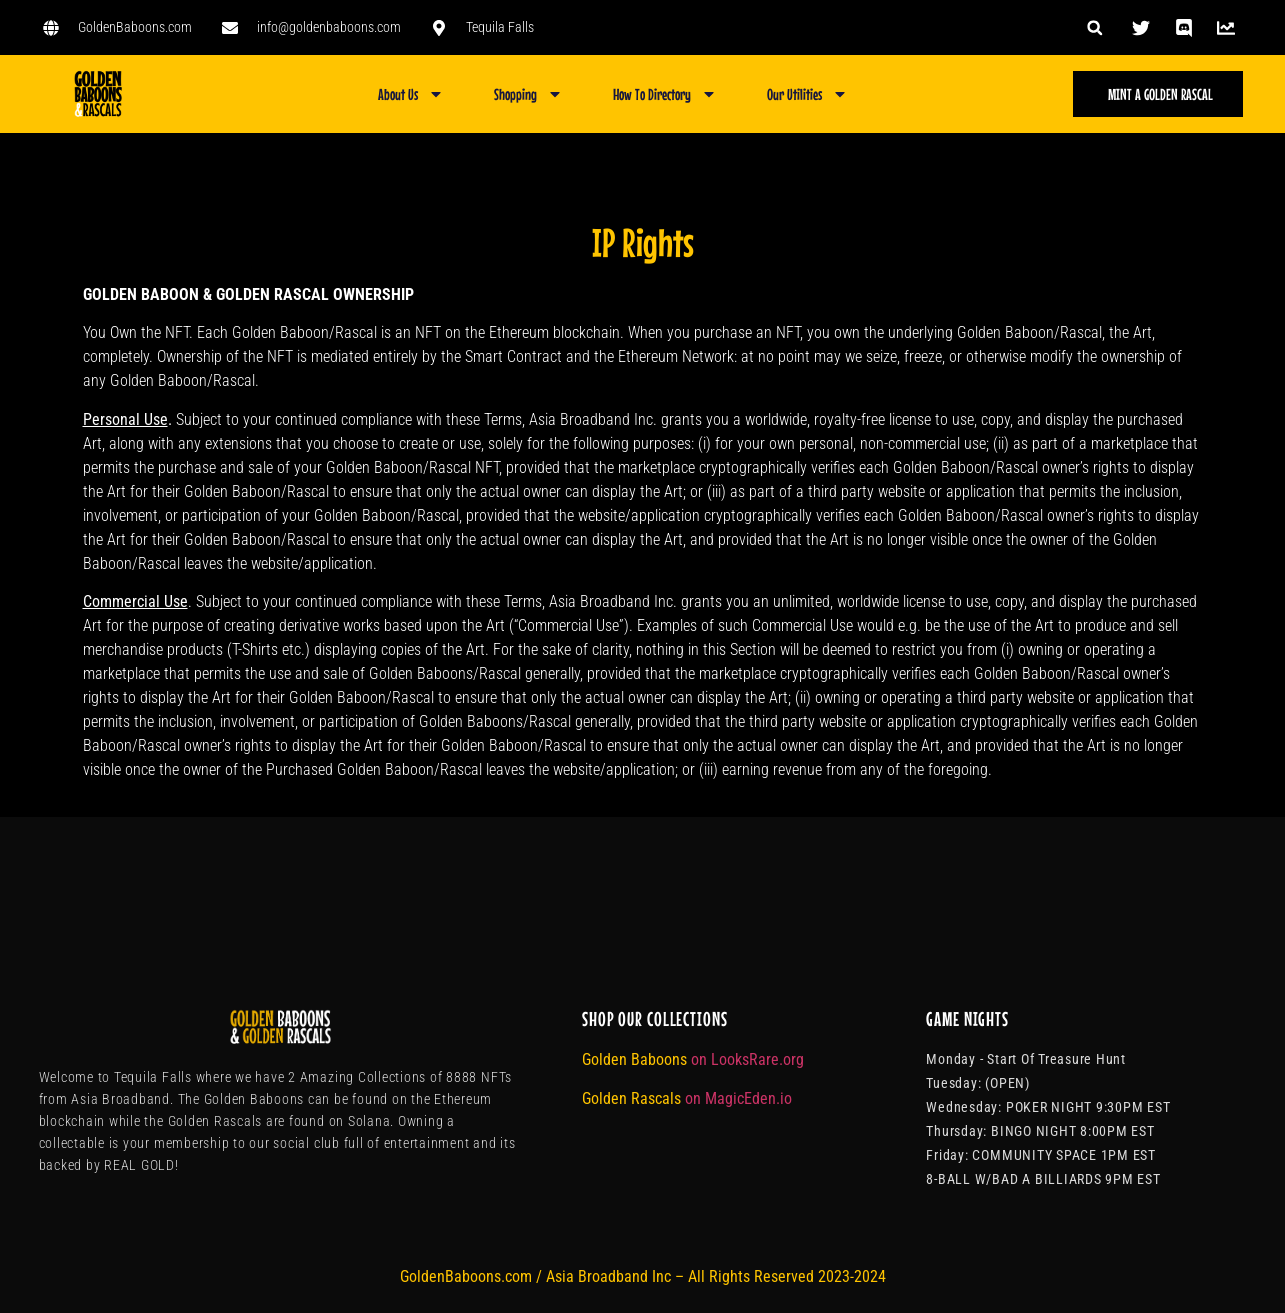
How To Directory (665, 94)
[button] (1094, 27)
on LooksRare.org (747, 1059)
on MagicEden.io (738, 1098)
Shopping (528, 94)
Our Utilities (807, 94)
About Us (411, 94)
